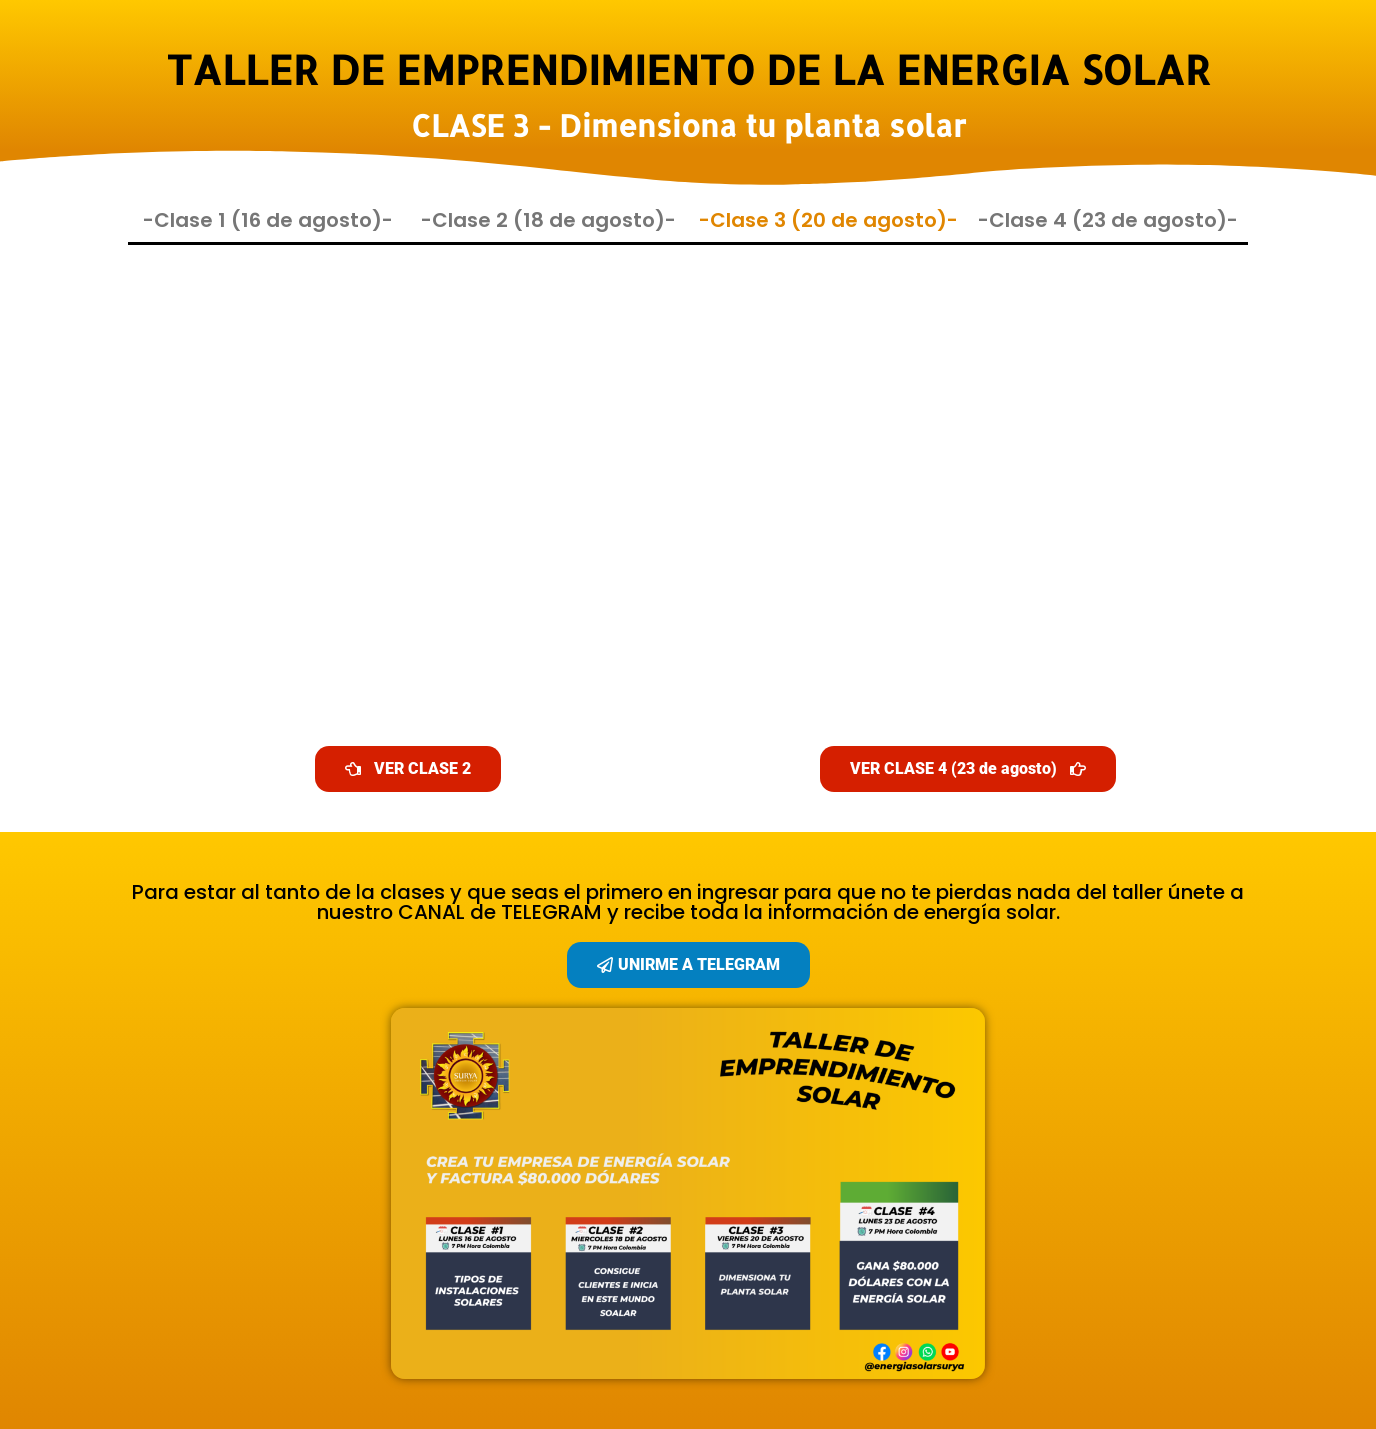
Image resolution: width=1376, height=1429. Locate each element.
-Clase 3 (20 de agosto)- (828, 220)
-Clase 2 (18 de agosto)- (548, 220)
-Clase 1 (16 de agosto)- (268, 220)
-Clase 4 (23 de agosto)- (1108, 220)
